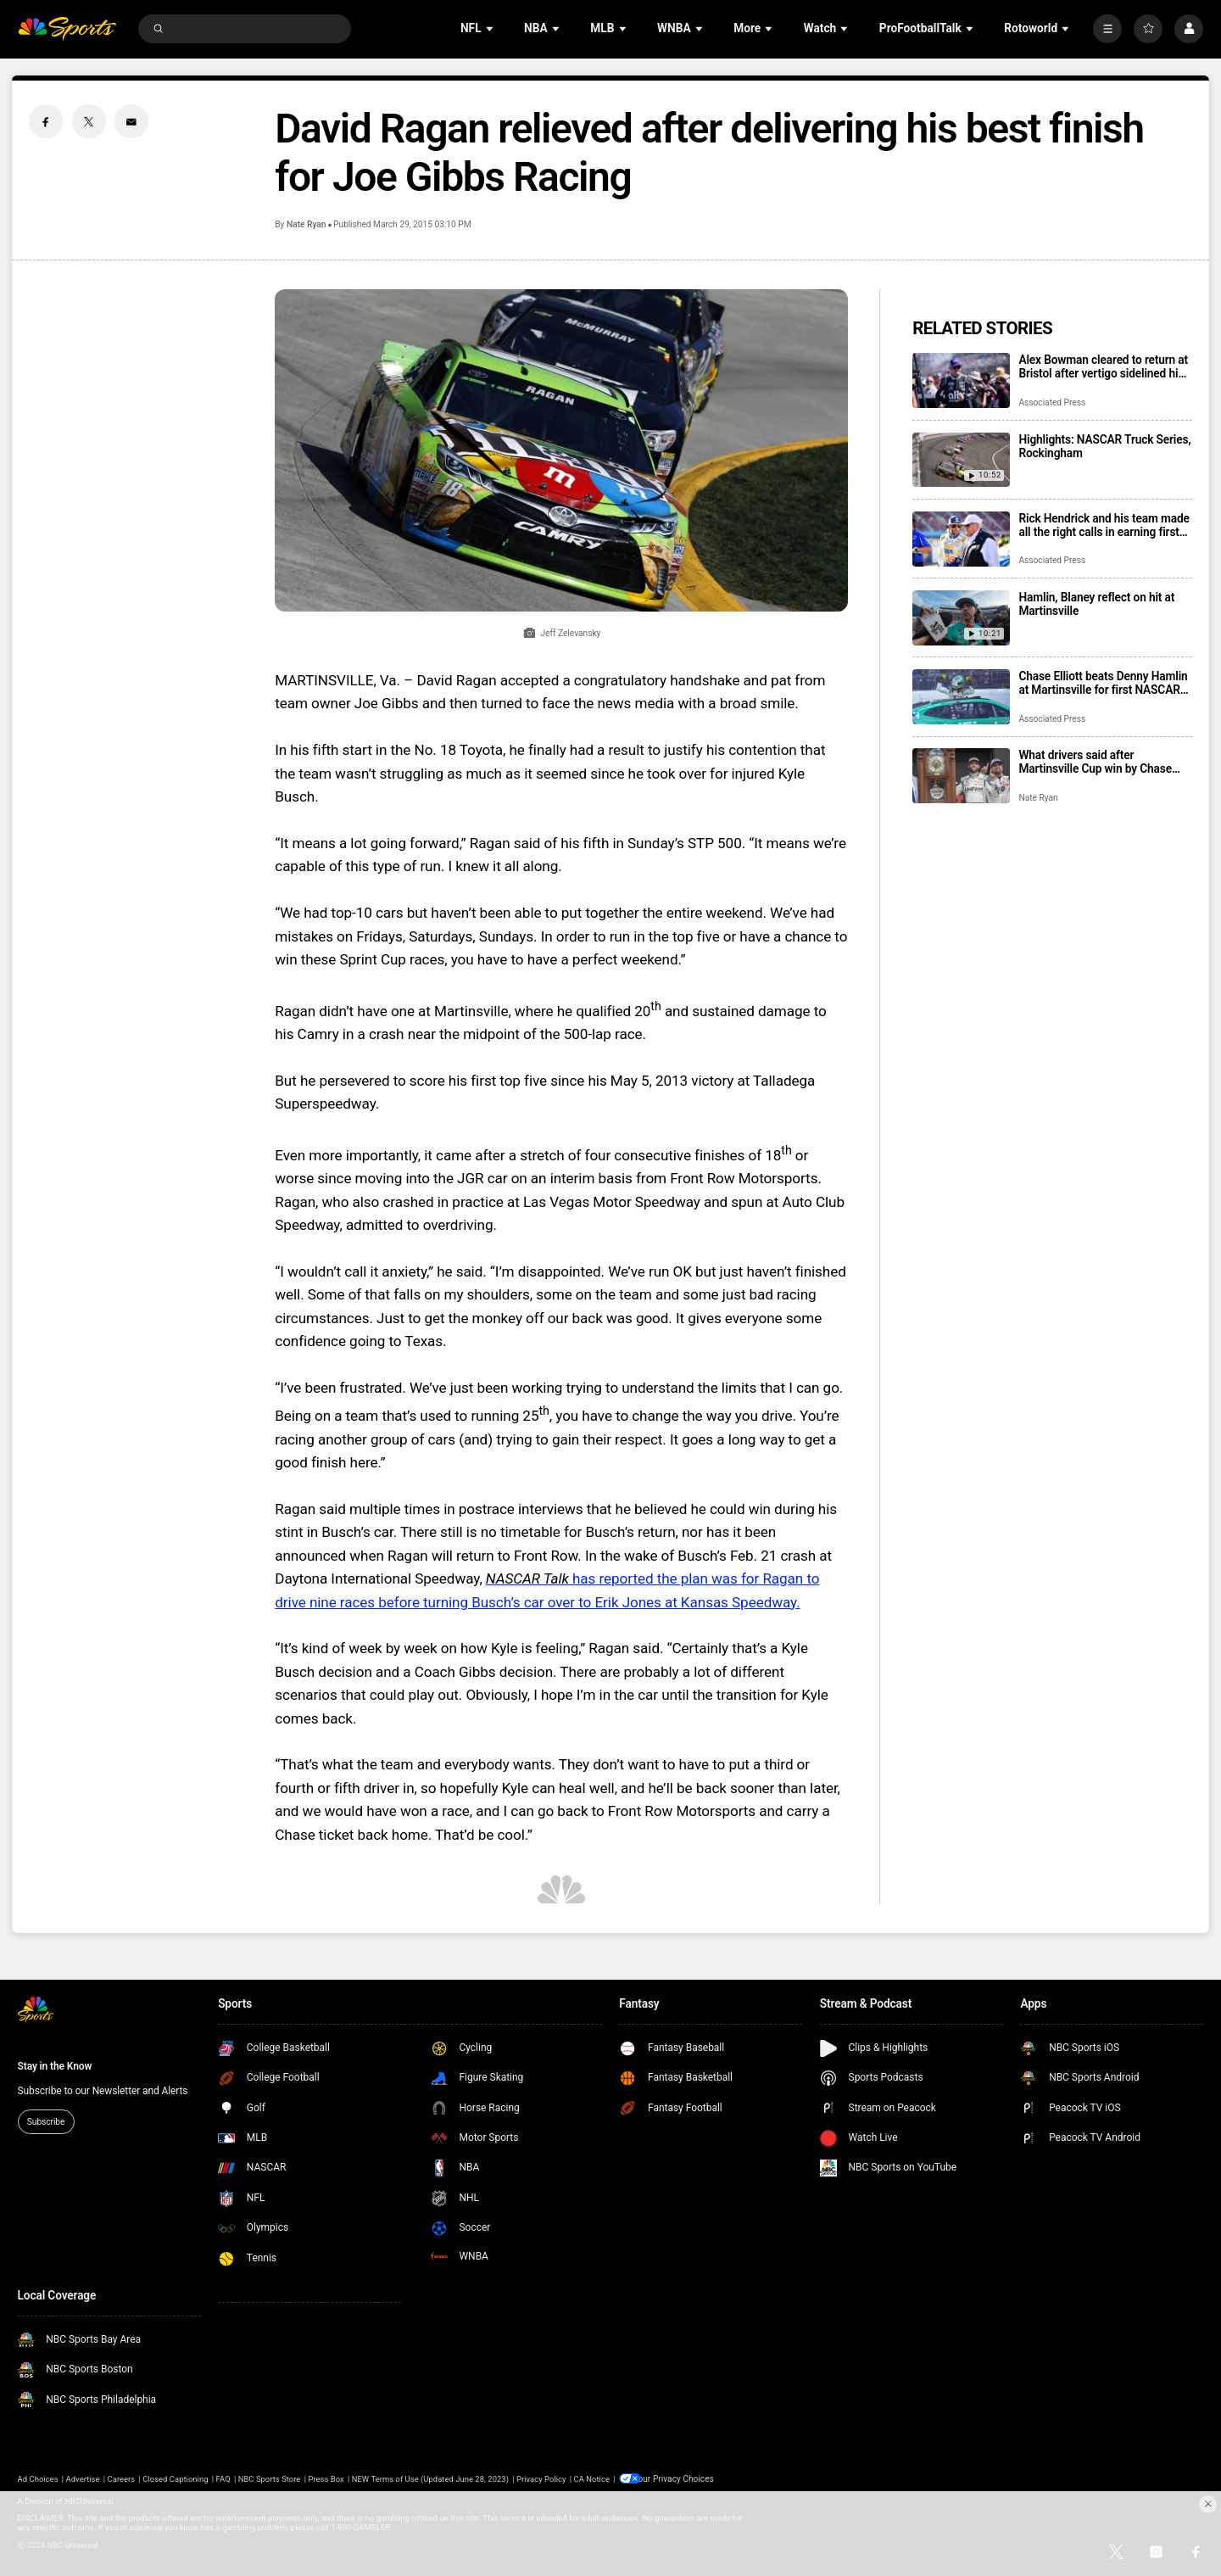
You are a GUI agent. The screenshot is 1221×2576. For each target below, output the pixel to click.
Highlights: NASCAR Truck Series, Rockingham (1104, 446)
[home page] (67, 29)
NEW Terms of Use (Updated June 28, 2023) (430, 2478)
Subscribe (45, 2121)
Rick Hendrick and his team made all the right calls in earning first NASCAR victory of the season (1103, 525)
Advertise (83, 2478)
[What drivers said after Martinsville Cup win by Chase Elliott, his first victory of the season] (961, 775)
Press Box (325, 2478)
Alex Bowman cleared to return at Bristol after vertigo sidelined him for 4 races (1103, 366)
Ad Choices (38, 2478)
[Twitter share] (89, 121)
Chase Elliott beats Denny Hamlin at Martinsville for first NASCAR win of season (1102, 682)
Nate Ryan (306, 224)
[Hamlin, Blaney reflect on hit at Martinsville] (961, 617)
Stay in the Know (55, 2066)
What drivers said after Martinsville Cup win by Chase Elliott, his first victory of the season (1095, 761)
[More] (1107, 28)
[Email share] (131, 121)
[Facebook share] (46, 121)
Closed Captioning (175, 2478)
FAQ (223, 2478)
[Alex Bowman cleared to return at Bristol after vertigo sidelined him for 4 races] (961, 380)
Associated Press (1051, 402)
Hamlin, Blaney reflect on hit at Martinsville (1096, 603)
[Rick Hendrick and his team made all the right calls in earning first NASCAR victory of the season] (961, 539)
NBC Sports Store (269, 2478)
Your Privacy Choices (681, 2478)
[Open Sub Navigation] (491, 28)
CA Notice (592, 2478)
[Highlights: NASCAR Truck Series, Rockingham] (961, 460)
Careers (122, 2478)
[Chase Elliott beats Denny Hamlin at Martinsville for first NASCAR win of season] (961, 696)
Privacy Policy (541, 2478)
